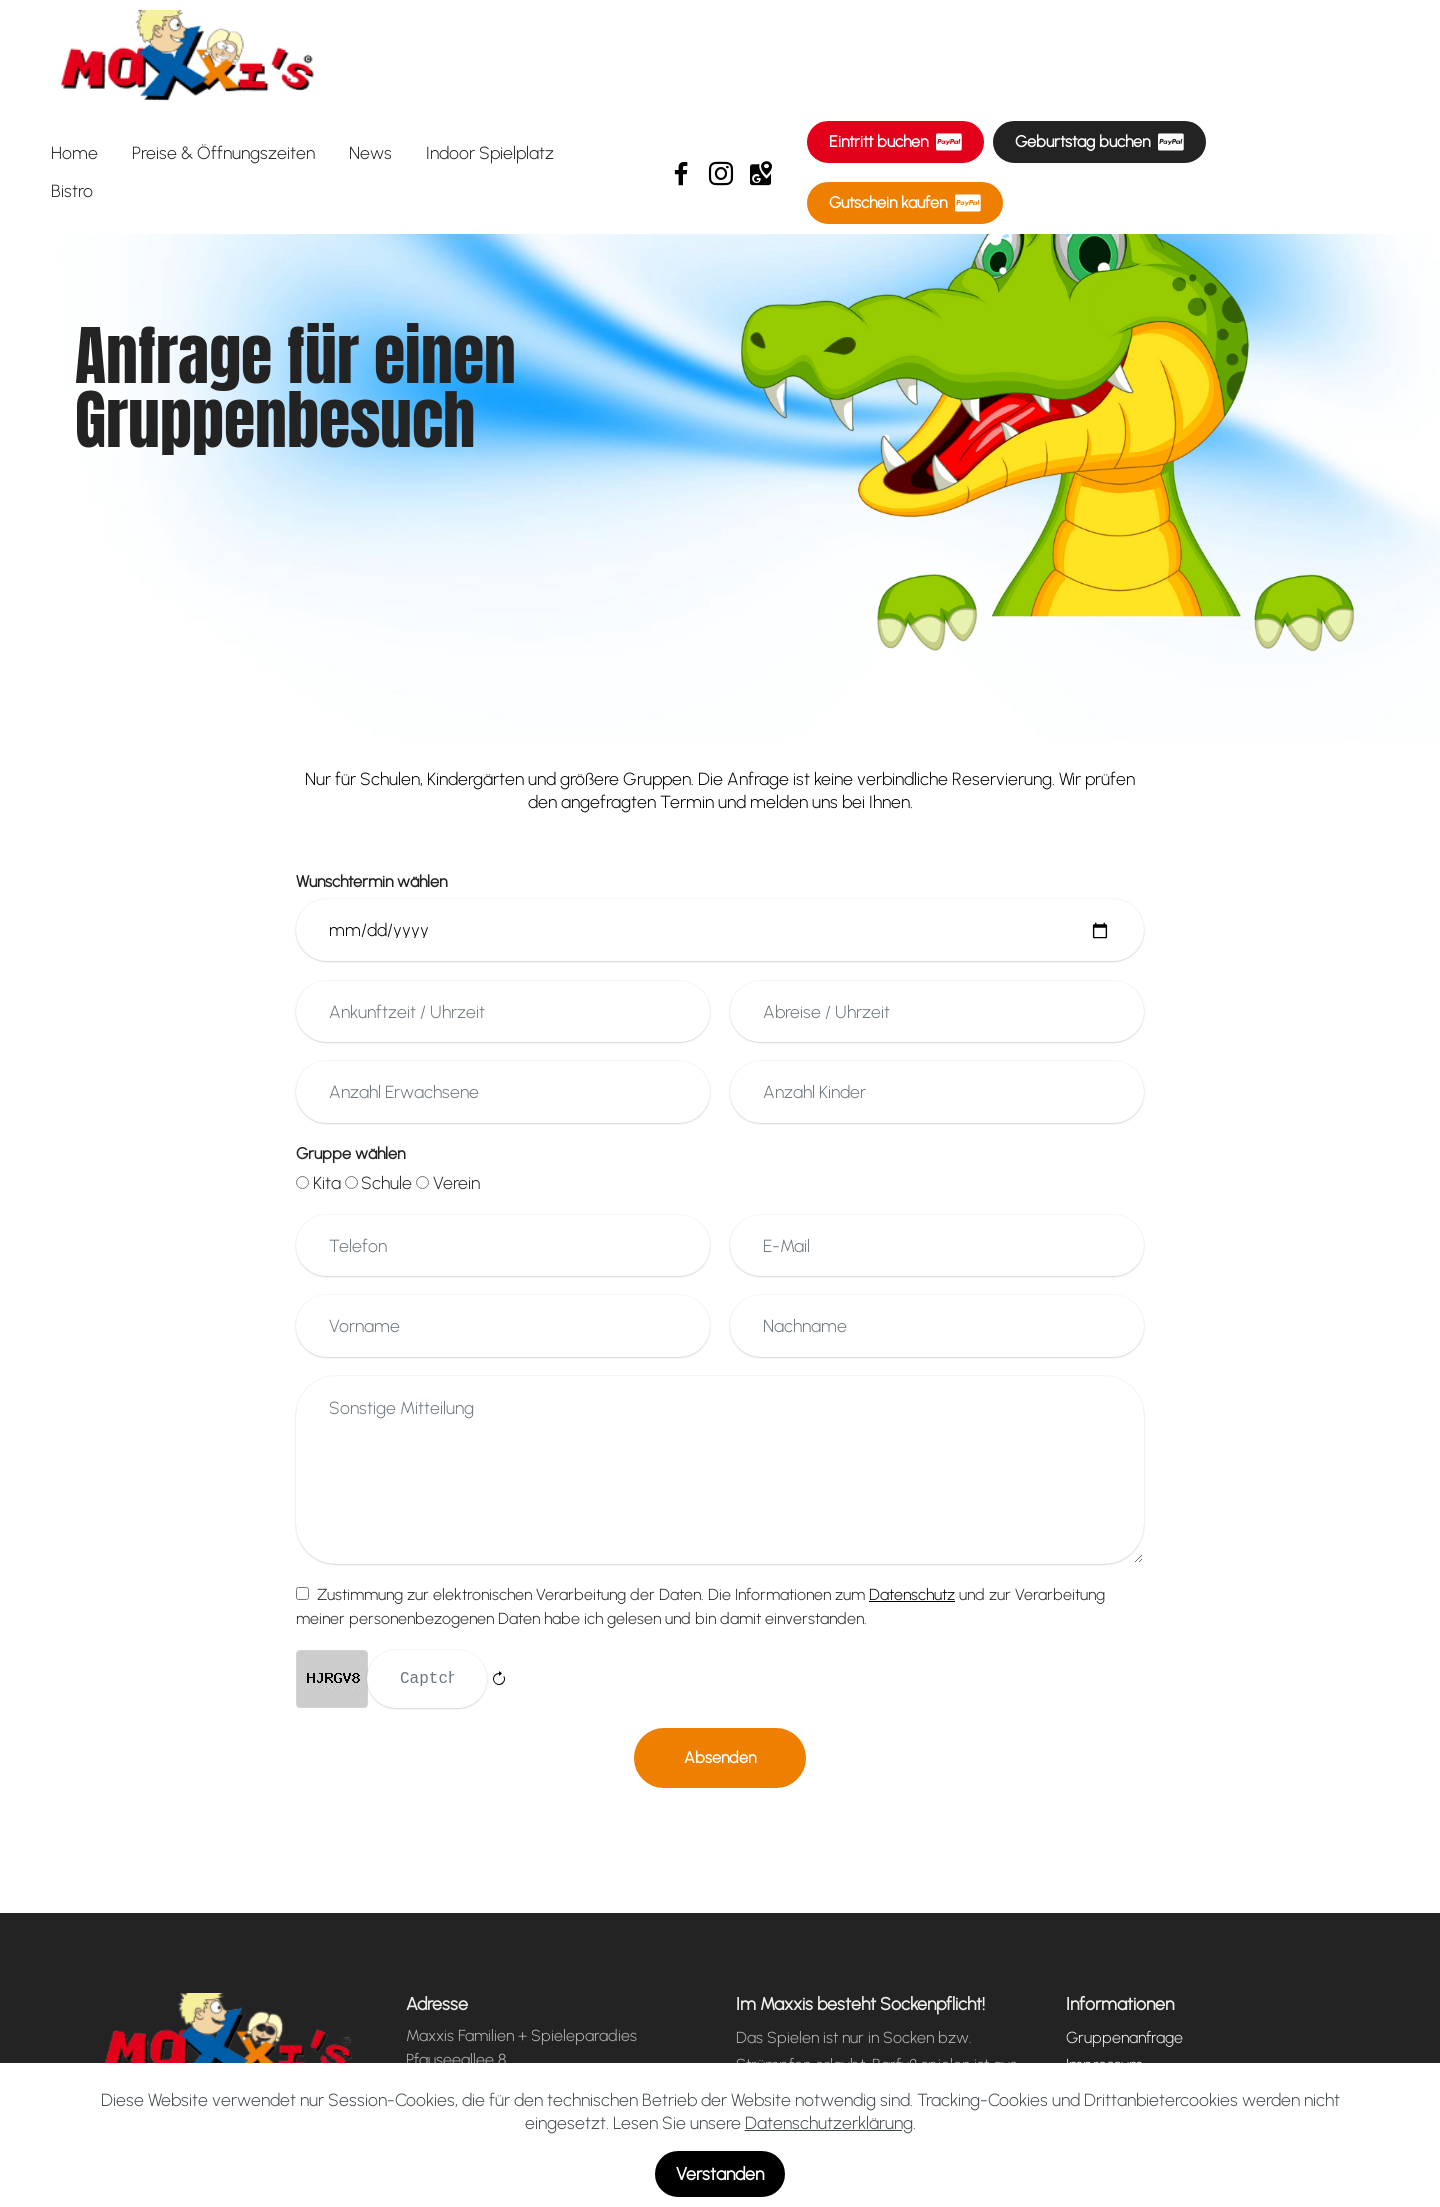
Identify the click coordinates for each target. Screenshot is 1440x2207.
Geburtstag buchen (1099, 142)
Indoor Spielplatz (490, 152)
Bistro (72, 190)
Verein (456, 1182)
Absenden (720, 1761)
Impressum (1104, 2068)
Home (74, 152)
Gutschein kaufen (905, 203)
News (370, 152)
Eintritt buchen (895, 142)
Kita (327, 1182)
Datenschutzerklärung (829, 2162)
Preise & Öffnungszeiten (223, 152)
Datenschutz (1109, 2095)
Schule (386, 1182)
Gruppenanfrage (1124, 2041)
